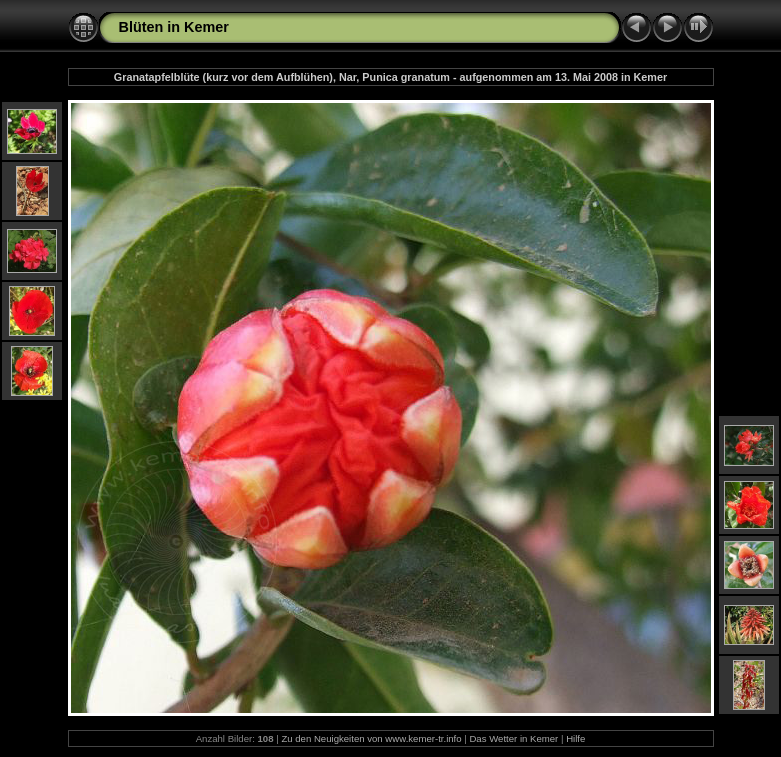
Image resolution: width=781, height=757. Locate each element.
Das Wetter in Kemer (513, 738)
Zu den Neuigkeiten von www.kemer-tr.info (371, 738)
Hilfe (575, 738)
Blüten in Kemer (174, 27)
